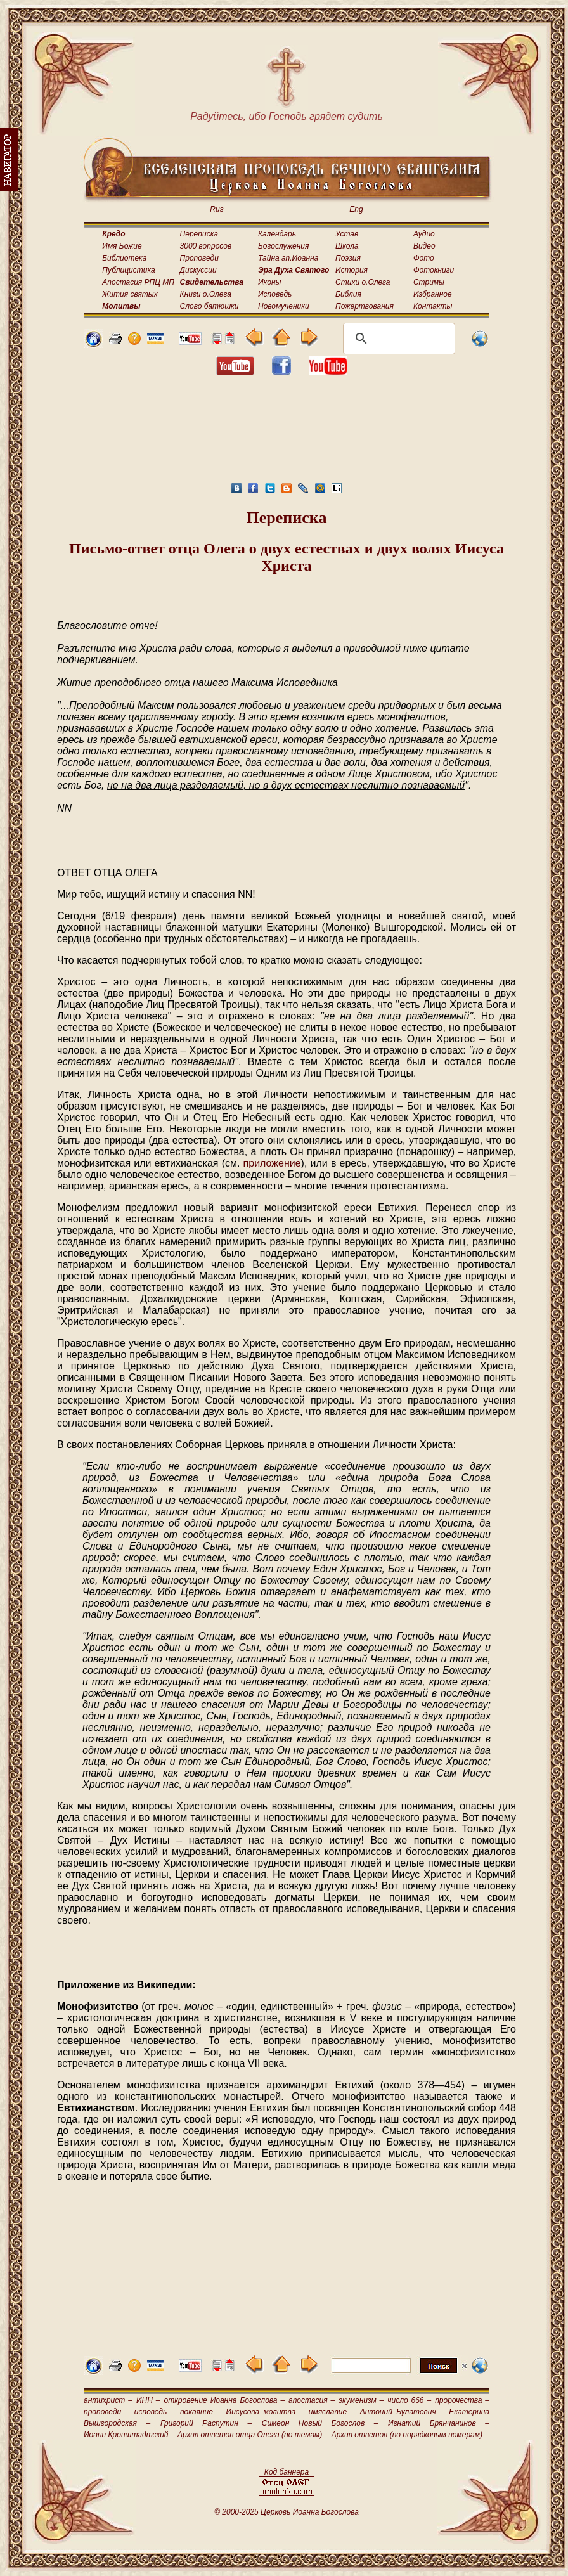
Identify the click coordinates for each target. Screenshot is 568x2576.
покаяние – (200, 2411)
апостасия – (311, 2400)
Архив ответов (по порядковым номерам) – (410, 2434)
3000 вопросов (206, 246)
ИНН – (148, 2400)
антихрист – (108, 2400)
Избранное (432, 294)
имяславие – (332, 2411)
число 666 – (409, 2400)
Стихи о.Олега (362, 282)
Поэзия (348, 258)
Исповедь (275, 294)
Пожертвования (364, 306)
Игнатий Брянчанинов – (438, 2423)
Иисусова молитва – (265, 2411)
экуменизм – (361, 2400)
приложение (272, 1163)
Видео (424, 246)
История (351, 270)
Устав (346, 234)
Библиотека (124, 258)
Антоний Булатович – (402, 2411)
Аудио (424, 234)
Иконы (269, 282)
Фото (423, 258)
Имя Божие (121, 246)
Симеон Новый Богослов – (320, 2423)
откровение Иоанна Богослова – (224, 2400)
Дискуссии (198, 270)
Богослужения (283, 246)
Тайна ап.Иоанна (288, 258)
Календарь (277, 234)
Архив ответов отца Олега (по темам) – (253, 2434)
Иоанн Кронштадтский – (129, 2434)
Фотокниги (433, 270)
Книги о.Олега (205, 294)
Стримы (428, 282)
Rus (216, 209)
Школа (347, 246)
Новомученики (283, 306)
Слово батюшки (209, 306)
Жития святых (129, 294)
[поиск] (397, 338)
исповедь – (155, 2411)
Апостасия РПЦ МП (138, 282)
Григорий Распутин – (206, 2423)
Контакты (433, 306)
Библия (348, 294)
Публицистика (128, 270)
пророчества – (462, 2400)
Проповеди (199, 258)
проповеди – (106, 2411)
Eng (356, 209)
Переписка (199, 234)
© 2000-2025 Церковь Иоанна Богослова (286, 2512)
